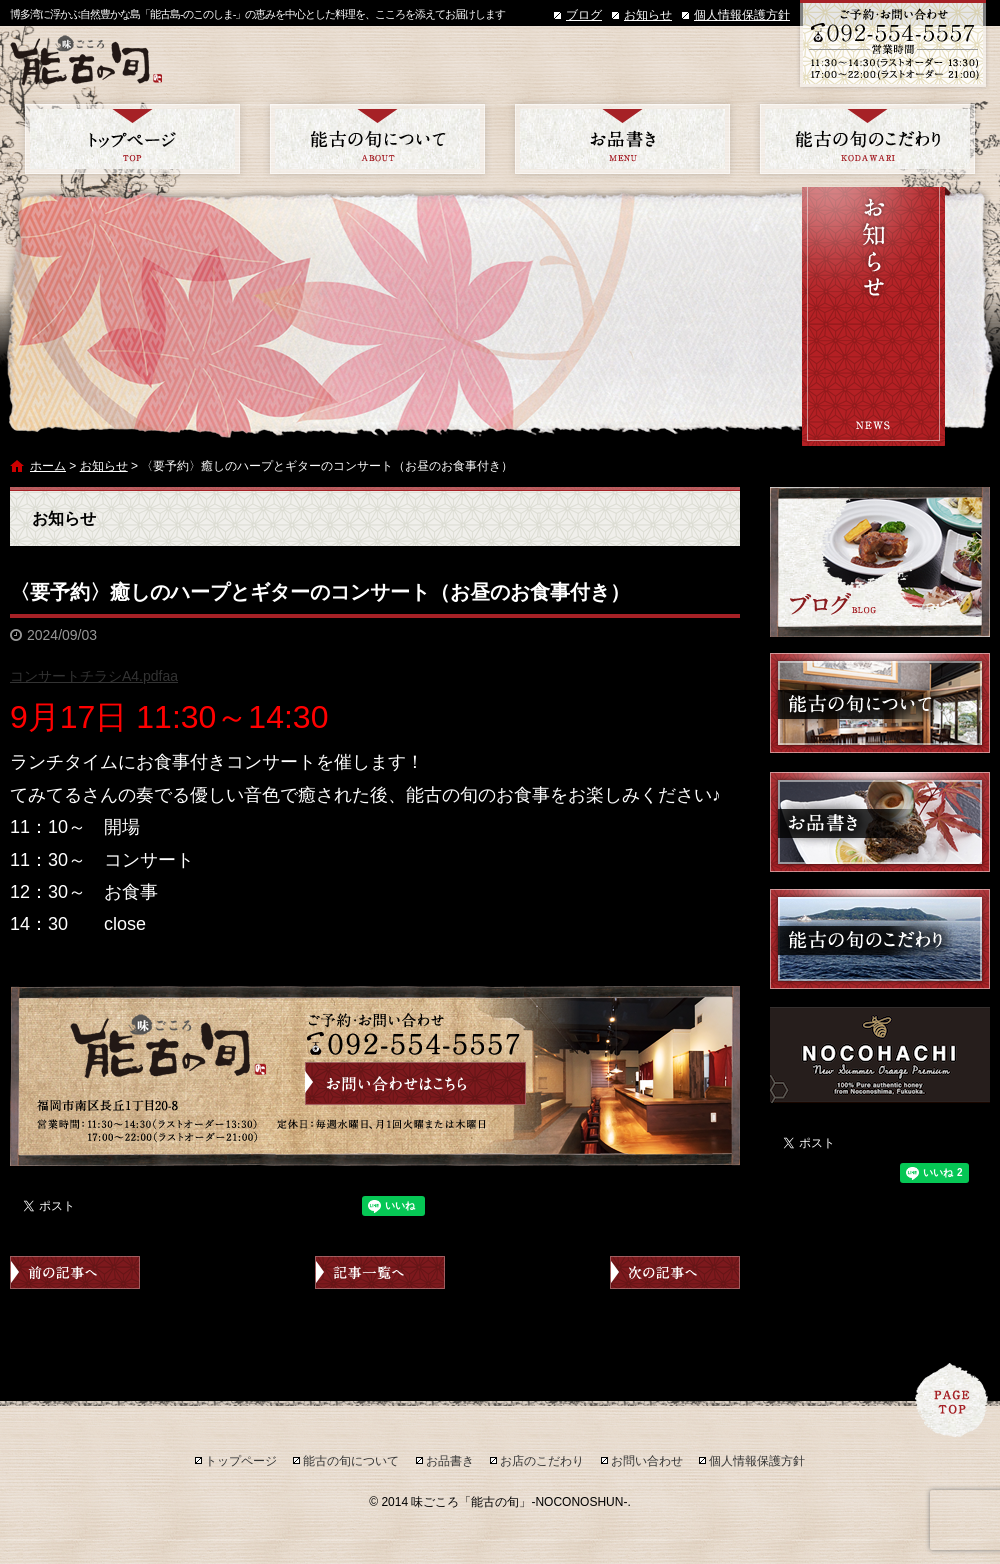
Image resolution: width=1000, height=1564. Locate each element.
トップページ (132, 139)
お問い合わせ (647, 1461)
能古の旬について (377, 139)
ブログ (584, 15)
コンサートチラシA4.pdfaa (94, 676)
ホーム (48, 466)
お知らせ (648, 15)
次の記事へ (675, 1272)
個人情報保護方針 (742, 15)
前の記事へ (75, 1272)
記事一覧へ (380, 1272)
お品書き (622, 139)
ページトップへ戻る (952, 1400)
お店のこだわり (867, 139)
